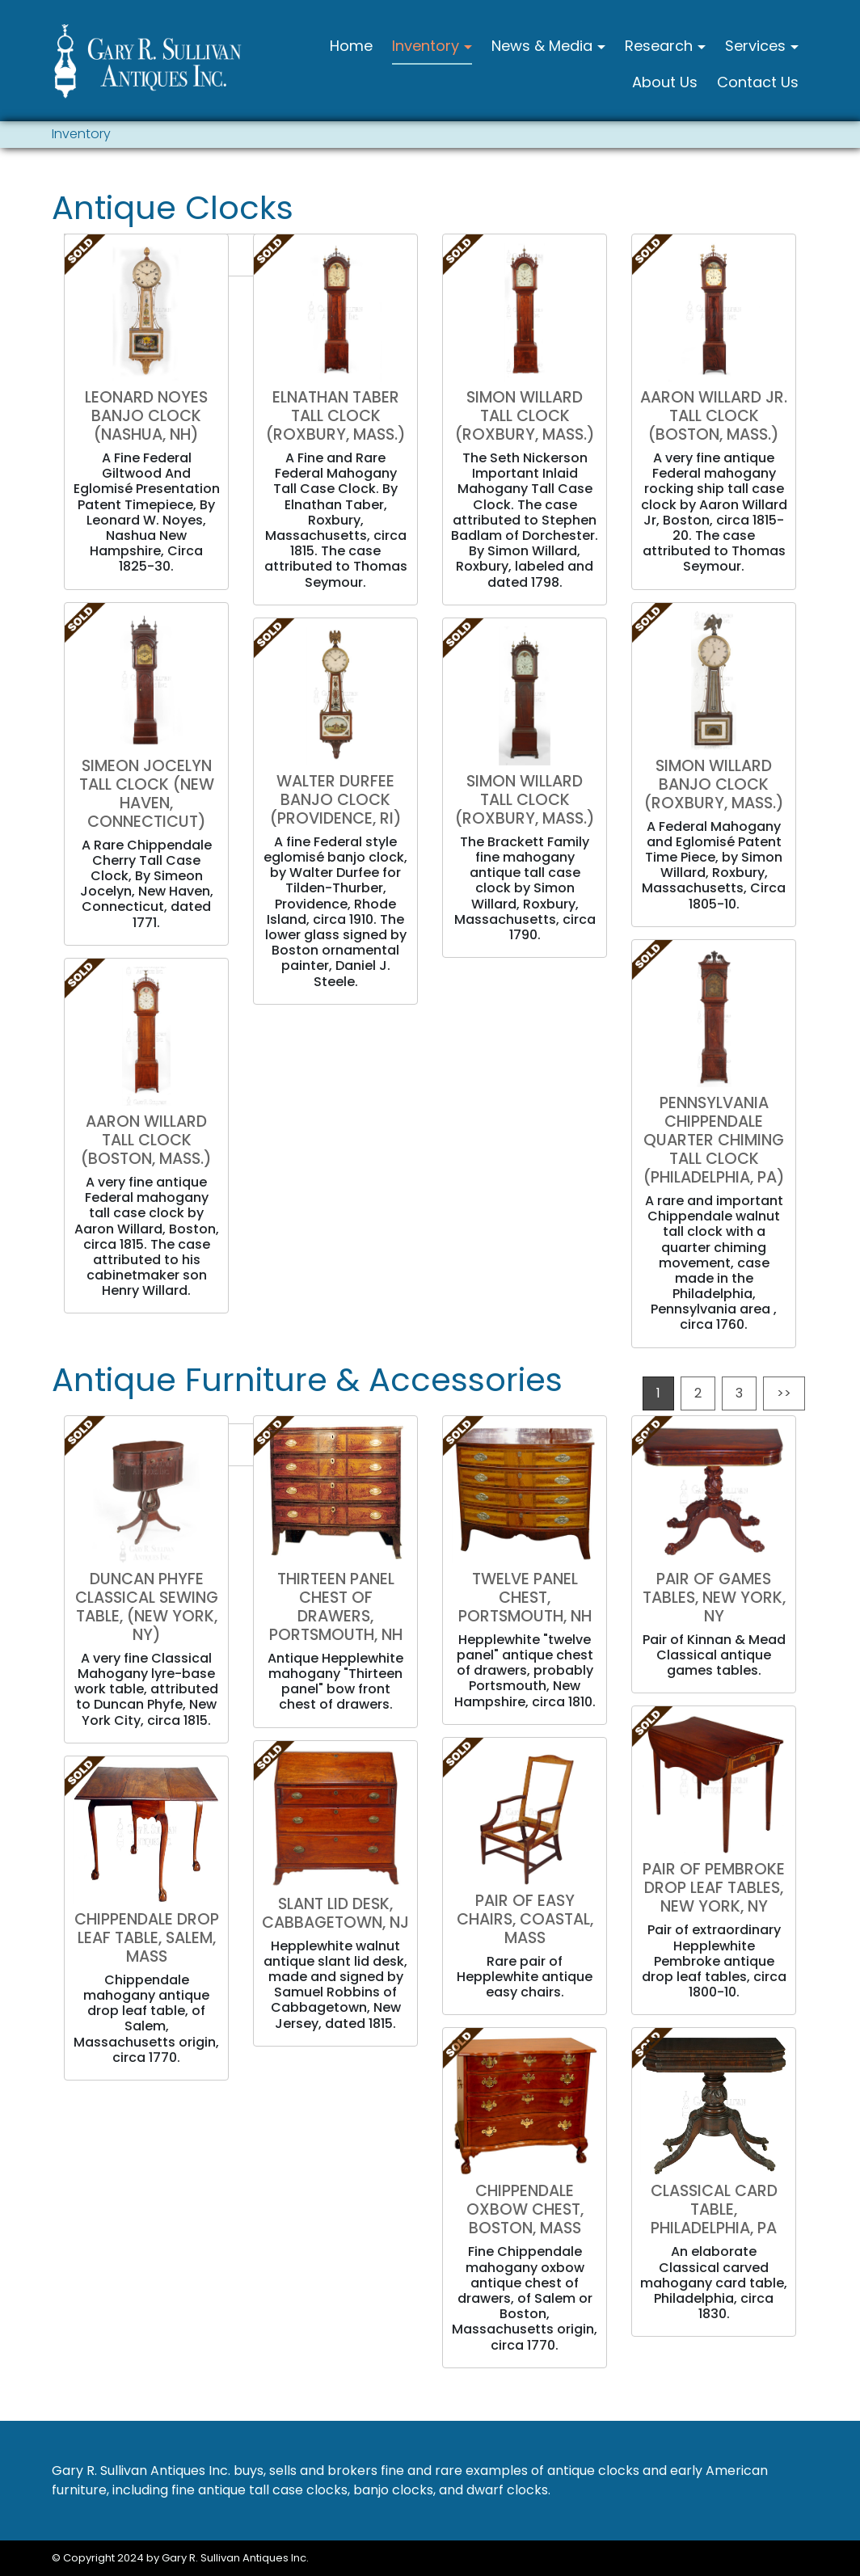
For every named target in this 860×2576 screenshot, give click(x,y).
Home (351, 46)
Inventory (427, 46)
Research (661, 46)
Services (757, 46)
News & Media (544, 46)
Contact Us (758, 82)
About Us (665, 82)
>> (784, 1393)
